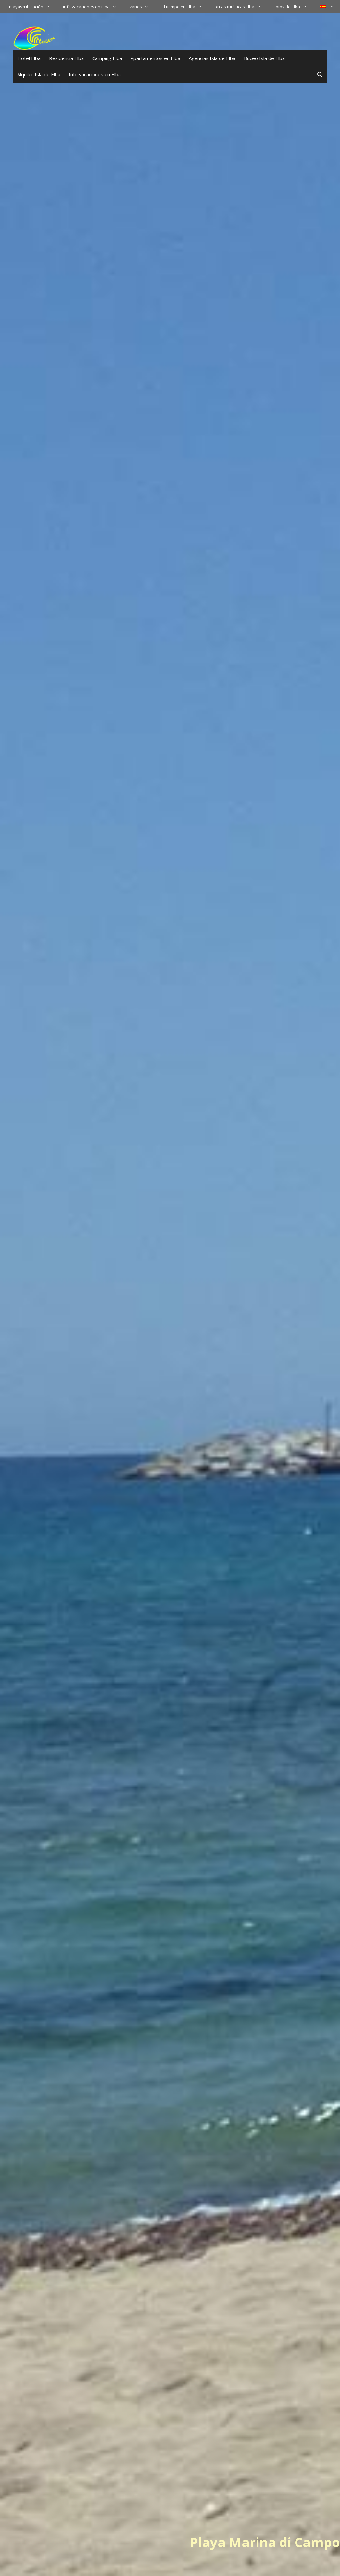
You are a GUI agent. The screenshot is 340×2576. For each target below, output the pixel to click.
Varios (142, 6)
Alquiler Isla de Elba (38, 74)
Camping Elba (107, 58)
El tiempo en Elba (185, 6)
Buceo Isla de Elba (264, 58)
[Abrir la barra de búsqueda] (319, 74)
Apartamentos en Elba (155, 58)
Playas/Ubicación (32, 6)
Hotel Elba (29, 58)
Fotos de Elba (293, 6)
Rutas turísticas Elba (241, 6)
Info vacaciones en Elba (93, 6)
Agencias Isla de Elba (212, 58)
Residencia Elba (66, 58)
